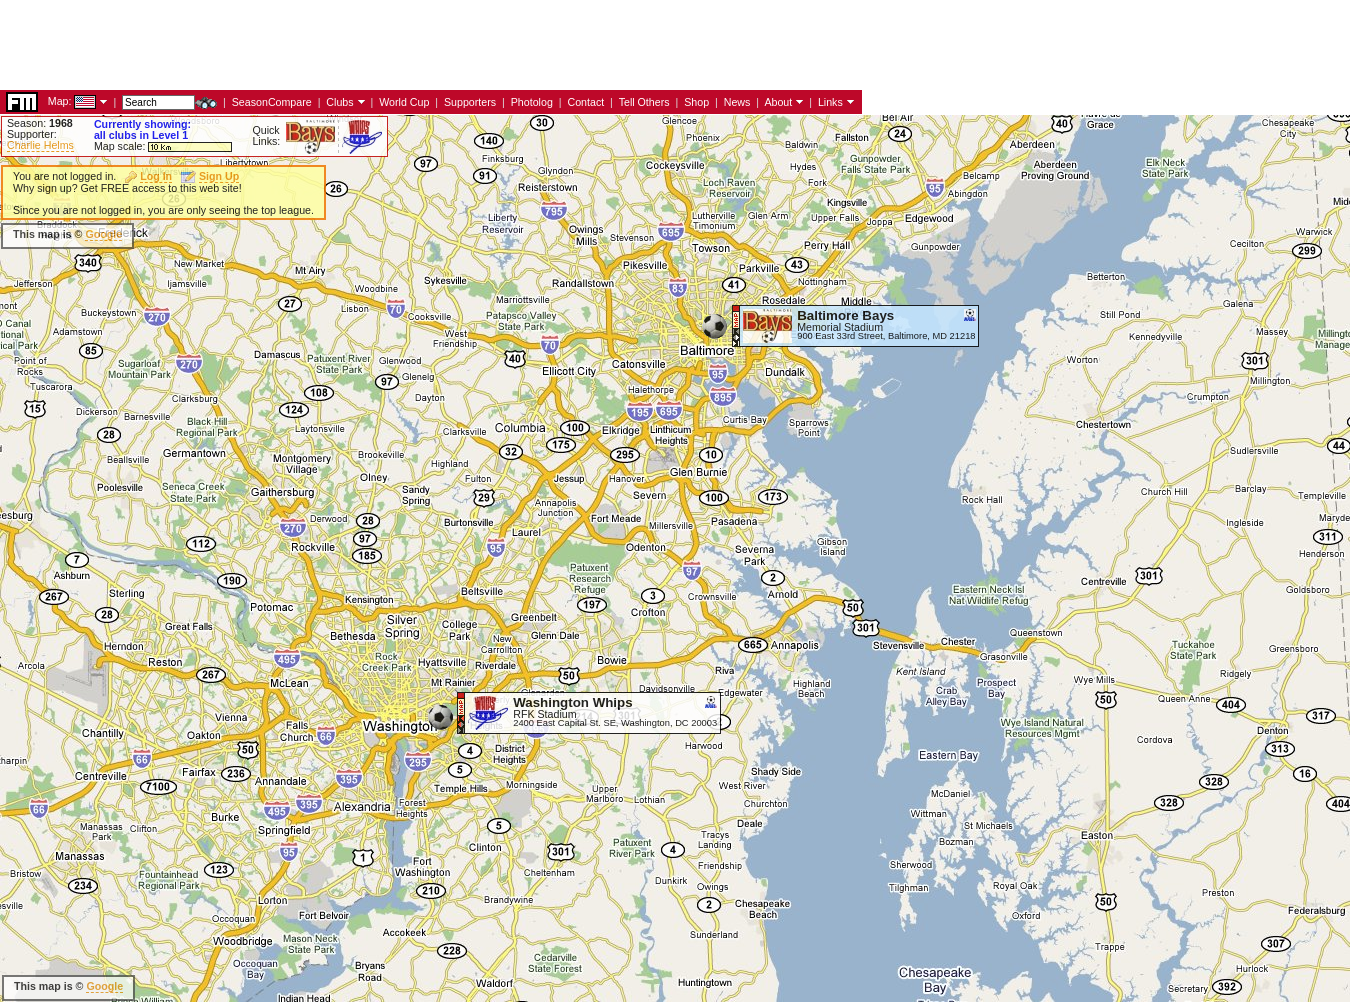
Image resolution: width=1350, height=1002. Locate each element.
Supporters (470, 102)
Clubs (339, 102)
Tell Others (644, 102)
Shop (696, 102)
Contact (585, 102)
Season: (40, 123)
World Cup (404, 102)
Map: (60, 101)
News (737, 102)
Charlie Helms (40, 145)
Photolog (532, 102)
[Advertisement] (364, 45)
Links (830, 102)
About (778, 102)
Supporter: (32, 134)
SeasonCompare (272, 102)
